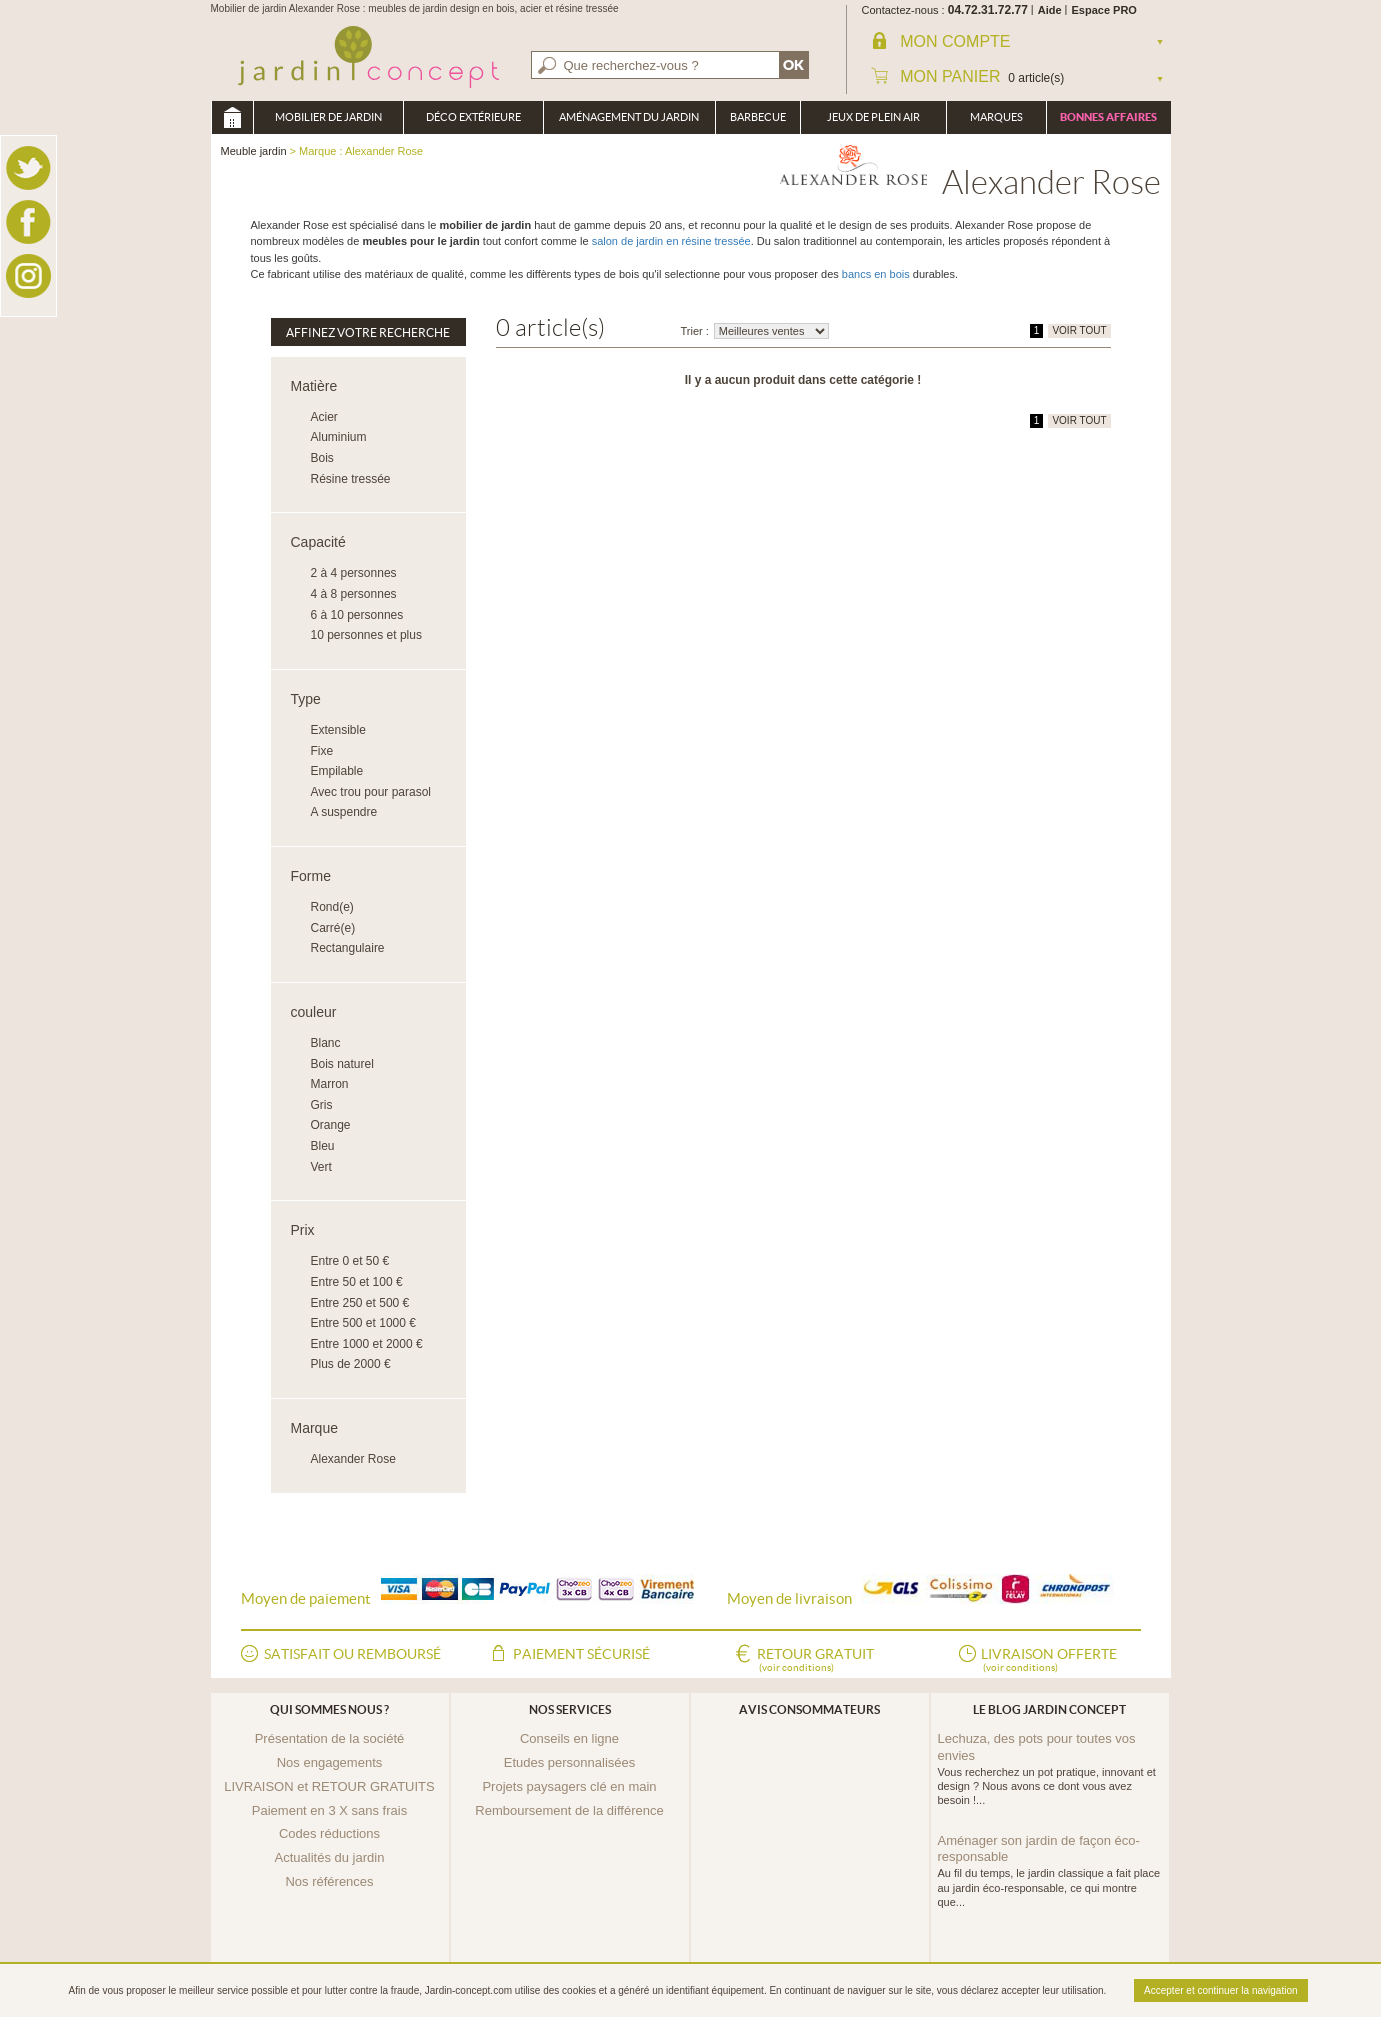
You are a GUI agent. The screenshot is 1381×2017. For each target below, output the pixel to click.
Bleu (323, 1146)
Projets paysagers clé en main (569, 1786)
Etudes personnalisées (570, 1762)
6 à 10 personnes (357, 615)
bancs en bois (876, 274)
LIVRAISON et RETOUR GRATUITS (329, 1786)
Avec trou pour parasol (371, 792)
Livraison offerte (1049, 1661)
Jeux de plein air (873, 117)
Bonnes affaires (1108, 117)
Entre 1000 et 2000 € (367, 1344)
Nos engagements (330, 1762)
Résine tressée (351, 479)
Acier (324, 417)
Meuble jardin (232, 117)
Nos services (570, 1709)
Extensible (338, 730)
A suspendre (344, 812)
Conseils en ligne (569, 1738)
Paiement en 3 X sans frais (329, 1810)
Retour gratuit (815, 1661)
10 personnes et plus (366, 635)
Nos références (329, 1881)
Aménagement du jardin (629, 117)
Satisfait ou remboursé (352, 1654)
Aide (1050, 10)
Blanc (326, 1043)
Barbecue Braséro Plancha (758, 122)
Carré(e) (333, 928)
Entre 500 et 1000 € (363, 1323)
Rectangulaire (348, 948)
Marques (996, 117)
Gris (322, 1105)
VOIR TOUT (1079, 330)
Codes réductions (329, 1833)
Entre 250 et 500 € (360, 1303)
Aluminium (339, 437)
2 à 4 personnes (354, 573)
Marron (330, 1084)
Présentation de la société (330, 1738)
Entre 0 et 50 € (350, 1261)
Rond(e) (332, 907)
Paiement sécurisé (581, 1654)
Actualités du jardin (330, 1857)
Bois (322, 458)
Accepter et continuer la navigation (1220, 1990)
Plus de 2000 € (351, 1364)
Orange (331, 1125)
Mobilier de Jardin (328, 117)
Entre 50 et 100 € (357, 1282)
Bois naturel (342, 1064)
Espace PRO (1104, 10)
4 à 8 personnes (354, 594)
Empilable (337, 771)
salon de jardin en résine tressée (671, 241)
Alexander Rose (353, 1459)
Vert (321, 1167)
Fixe (322, 751)
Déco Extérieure (473, 117)
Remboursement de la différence (569, 1810)
